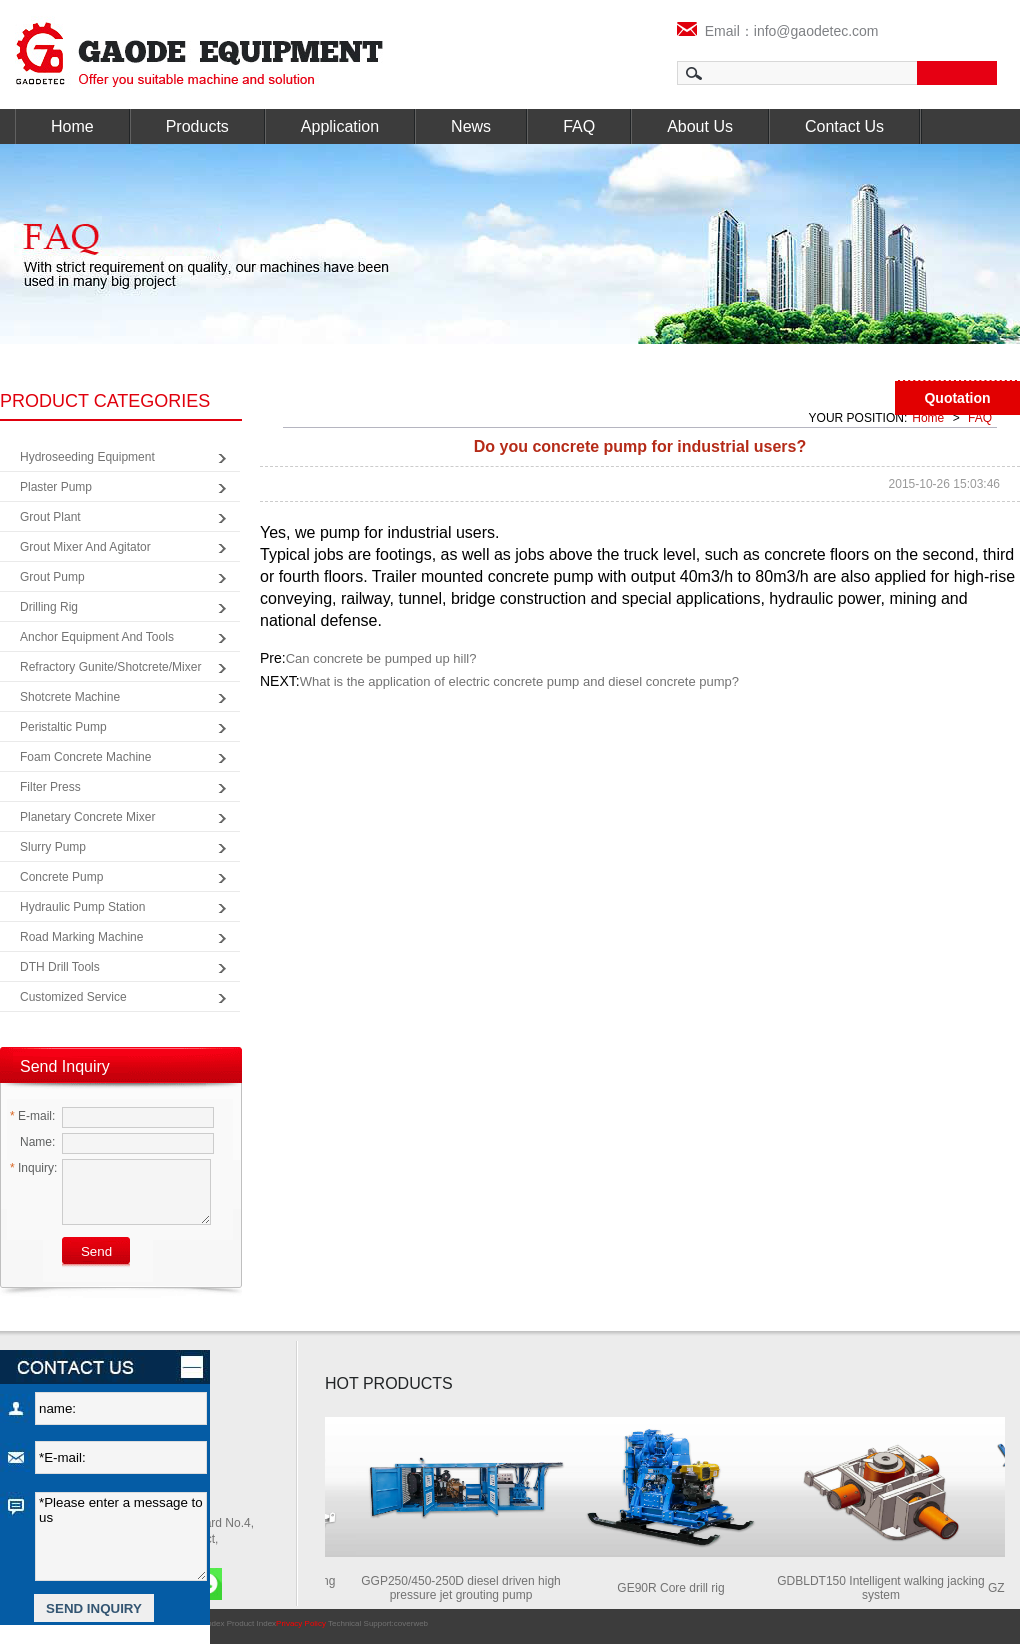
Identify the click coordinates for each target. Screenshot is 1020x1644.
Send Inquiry (65, 1066)
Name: (32, 1142)
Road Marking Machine (81, 937)
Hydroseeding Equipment (87, 457)
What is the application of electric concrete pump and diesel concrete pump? (519, 681)
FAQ (579, 126)
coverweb (411, 1623)
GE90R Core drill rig (675, 1588)
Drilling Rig (49, 607)
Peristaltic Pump (63, 727)
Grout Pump (52, 577)
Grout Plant (50, 517)
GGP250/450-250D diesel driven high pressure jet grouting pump (465, 1588)
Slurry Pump (53, 847)
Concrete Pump (61, 877)
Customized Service (73, 997)
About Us (700, 126)
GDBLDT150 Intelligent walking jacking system (885, 1588)
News (471, 126)
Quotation (957, 398)
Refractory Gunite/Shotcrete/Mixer (110, 667)
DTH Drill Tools (60, 967)
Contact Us (844, 126)
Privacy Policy (301, 1623)
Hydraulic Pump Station (82, 907)
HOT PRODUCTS (389, 1383)
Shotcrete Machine (70, 697)
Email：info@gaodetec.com (778, 31)
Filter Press (50, 787)
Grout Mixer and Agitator (85, 547)
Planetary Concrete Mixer (87, 817)
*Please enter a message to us (121, 1536)
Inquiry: (33, 1168)
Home (72, 126)
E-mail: (32, 1116)
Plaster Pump (56, 487)
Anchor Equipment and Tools (97, 637)
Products (197, 126)
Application (340, 126)
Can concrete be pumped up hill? (381, 658)
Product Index (251, 1623)
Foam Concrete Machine (85, 757)
